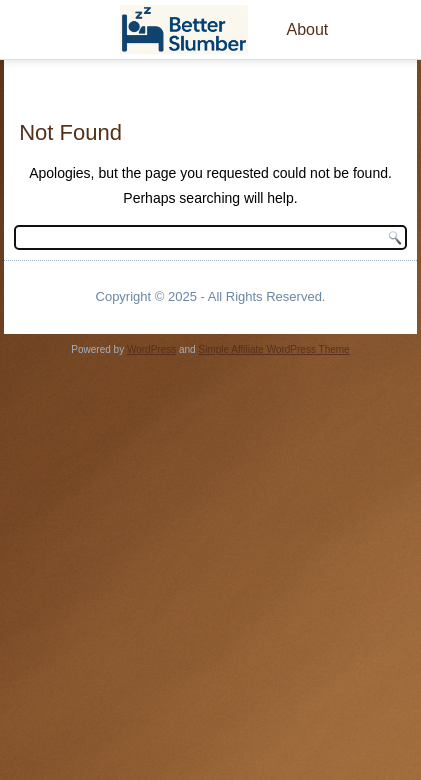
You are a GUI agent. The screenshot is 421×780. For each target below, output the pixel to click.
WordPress (151, 349)
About (307, 29)
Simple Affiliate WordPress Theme (273, 349)
